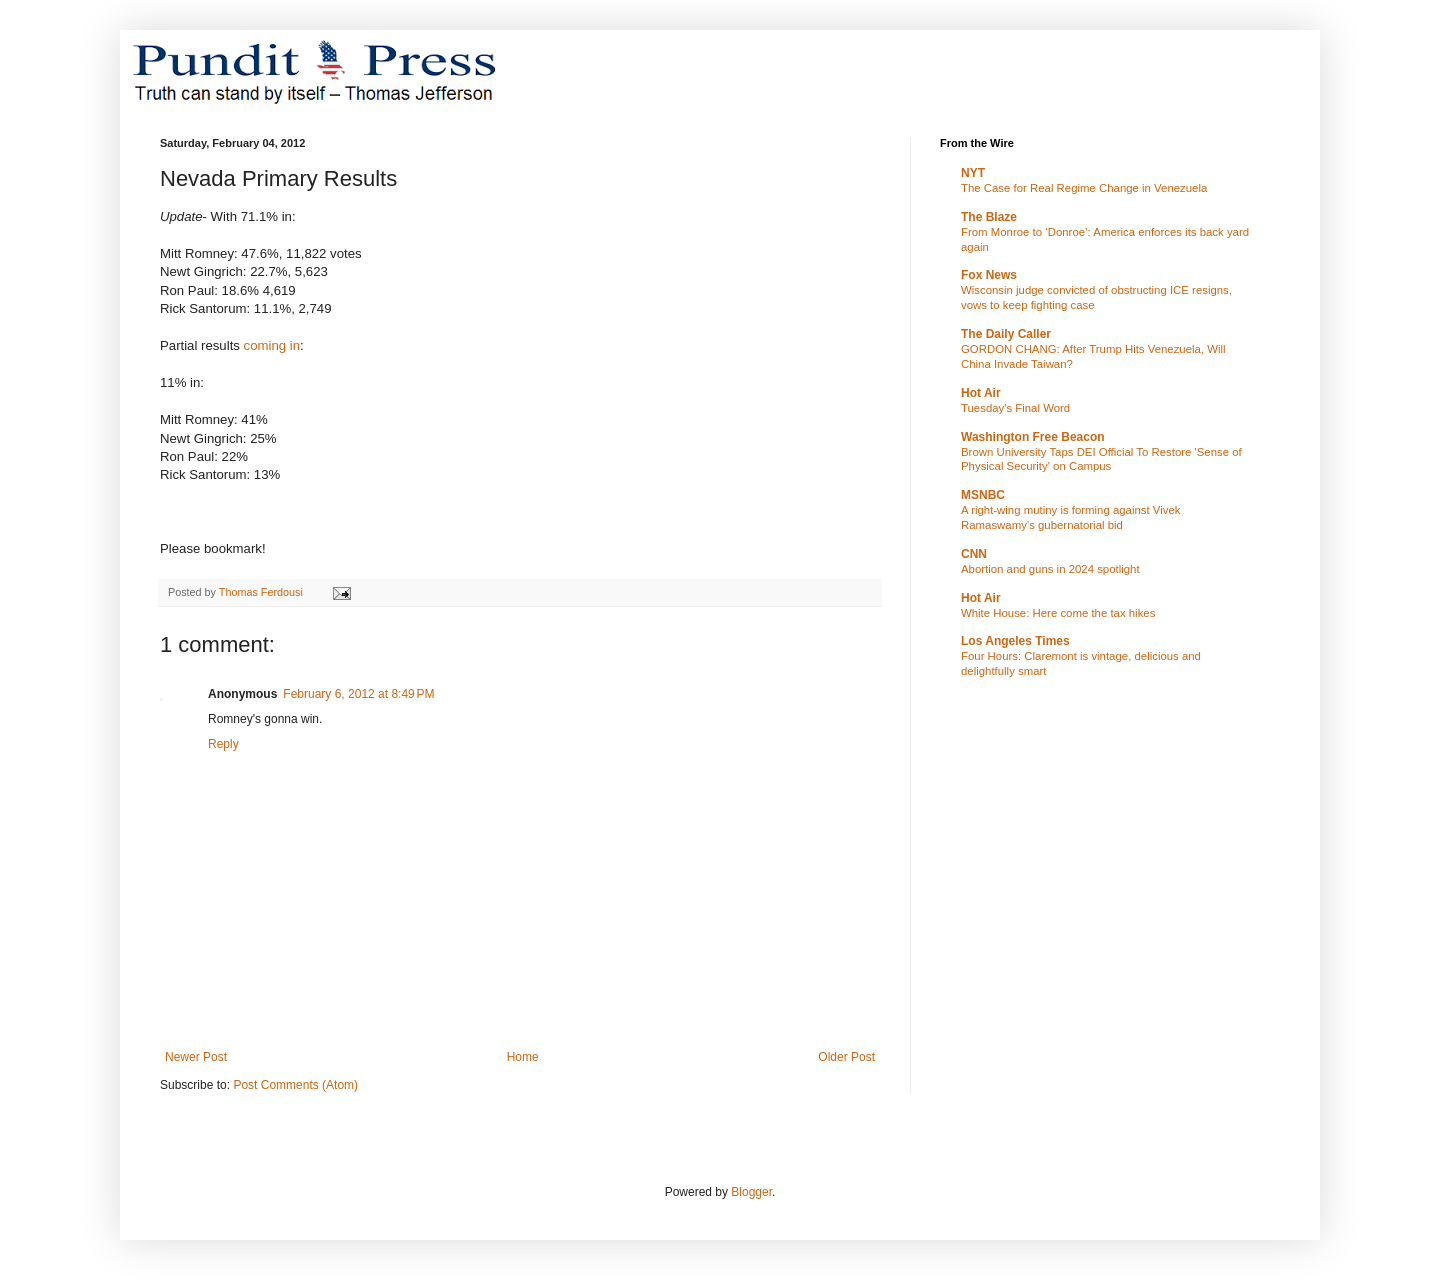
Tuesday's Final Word (1015, 408)
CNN (974, 554)
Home (523, 1057)
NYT (973, 173)
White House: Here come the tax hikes (1058, 613)
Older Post (846, 1057)
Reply (223, 744)
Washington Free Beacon (1033, 437)
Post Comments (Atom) (295, 1085)
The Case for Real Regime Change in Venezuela (1084, 188)
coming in (272, 345)
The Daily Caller (1006, 334)
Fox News (989, 275)
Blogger (751, 1192)
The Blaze (989, 217)
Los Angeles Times (1015, 641)
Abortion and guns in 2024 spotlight (1050, 569)
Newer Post (196, 1057)
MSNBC (983, 495)
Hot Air (981, 393)
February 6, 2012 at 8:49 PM (358, 694)
